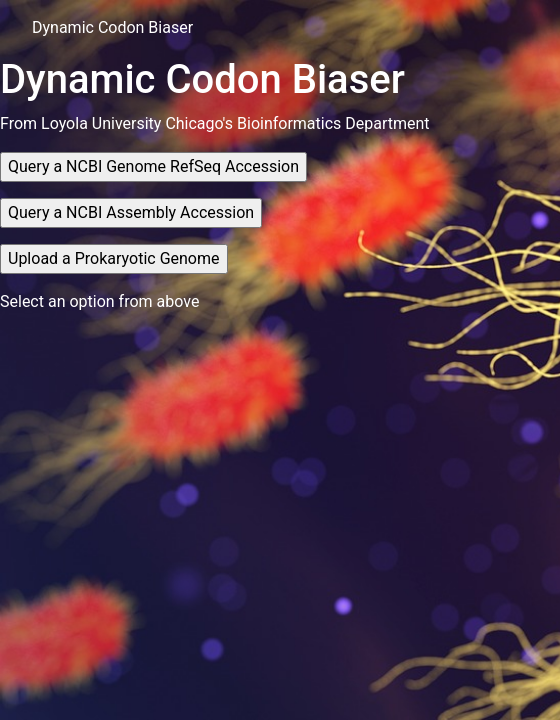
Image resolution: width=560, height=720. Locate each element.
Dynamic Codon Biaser (112, 27)
